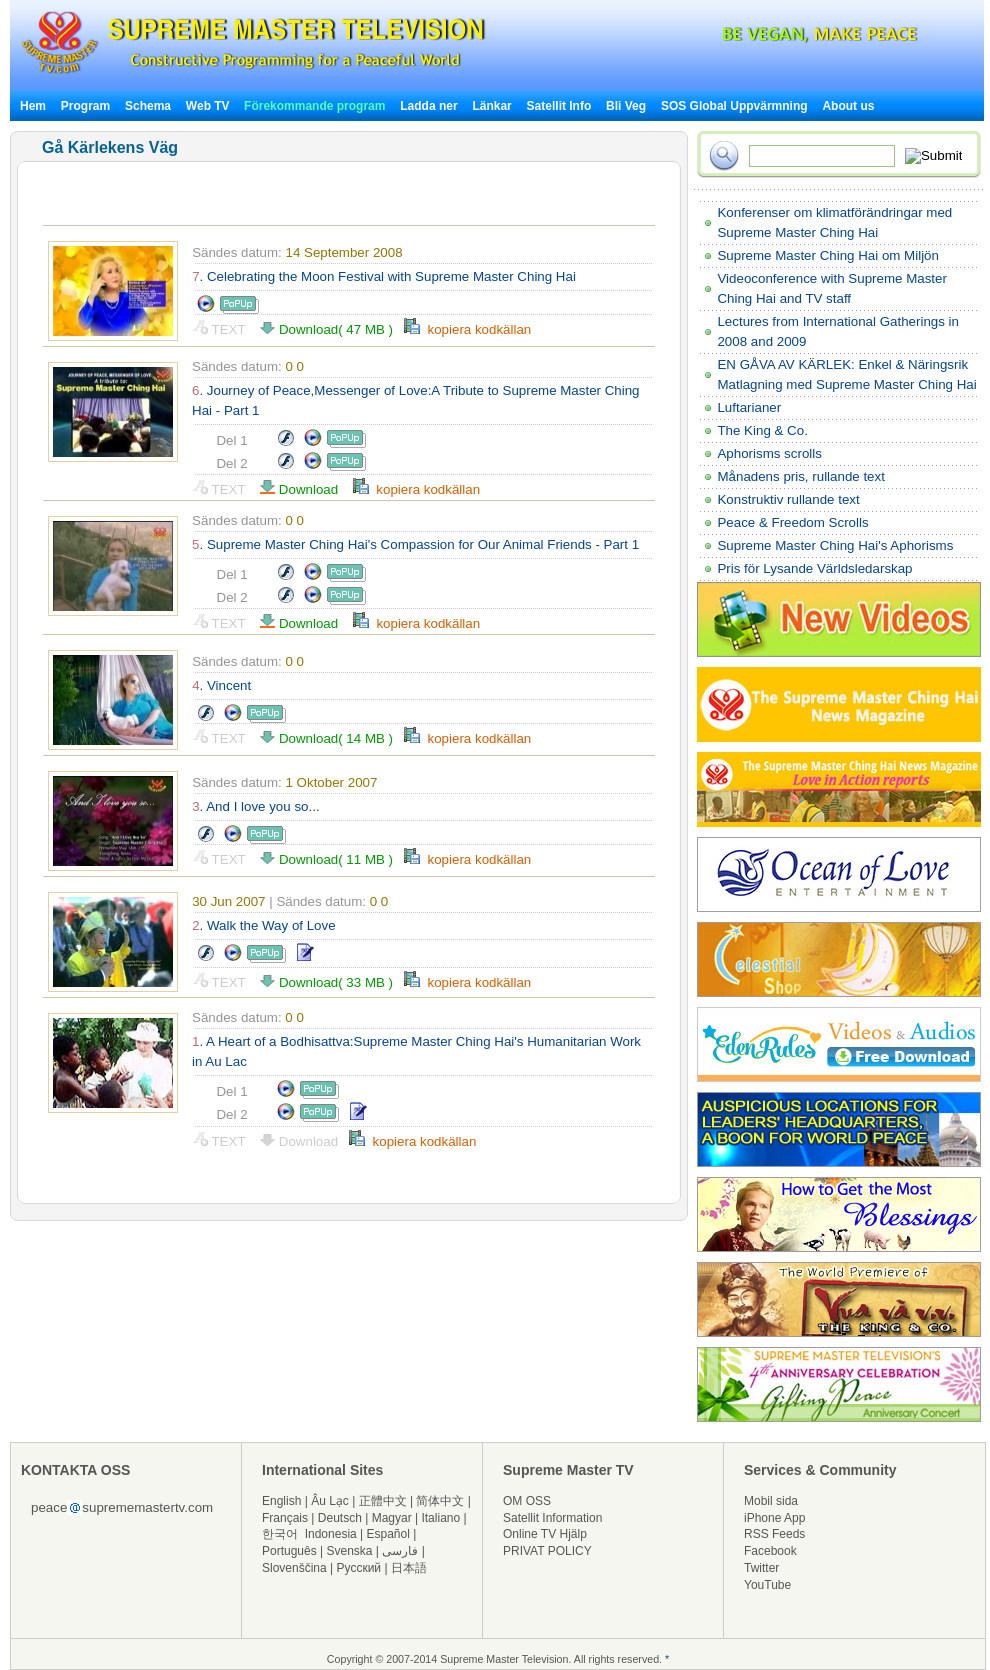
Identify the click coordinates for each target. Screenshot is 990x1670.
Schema (148, 106)
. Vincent (221, 685)
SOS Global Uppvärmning (734, 106)
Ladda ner (428, 106)
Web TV (209, 106)
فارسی (400, 1551)
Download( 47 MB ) (332, 329)
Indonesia (331, 1534)
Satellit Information (552, 1518)
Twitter (761, 1568)
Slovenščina (294, 1568)
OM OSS (527, 1501)
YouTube (767, 1585)
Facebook (770, 1551)
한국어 (280, 1534)
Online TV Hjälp (545, 1534)
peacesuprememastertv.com (122, 1507)
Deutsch (340, 1518)
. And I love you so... (255, 806)
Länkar (491, 106)
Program (85, 106)
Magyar (392, 1518)
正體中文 (383, 1501)
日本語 (409, 1568)
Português (289, 1551)
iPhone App (774, 1518)
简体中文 (440, 1501)
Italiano (440, 1518)
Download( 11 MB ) (332, 859)
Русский (359, 1568)
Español (388, 1534)
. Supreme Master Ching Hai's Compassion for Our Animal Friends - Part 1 (415, 544)
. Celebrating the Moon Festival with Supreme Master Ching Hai (384, 276)
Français (285, 1518)
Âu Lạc (330, 1501)
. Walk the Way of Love (263, 925)
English (281, 1501)
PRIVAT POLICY (547, 1551)
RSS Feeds (774, 1534)
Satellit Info (559, 106)
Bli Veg (626, 106)
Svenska (350, 1551)
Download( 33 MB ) (332, 982)
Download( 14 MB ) (332, 738)
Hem (33, 106)
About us (848, 106)
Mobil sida (771, 1501)
